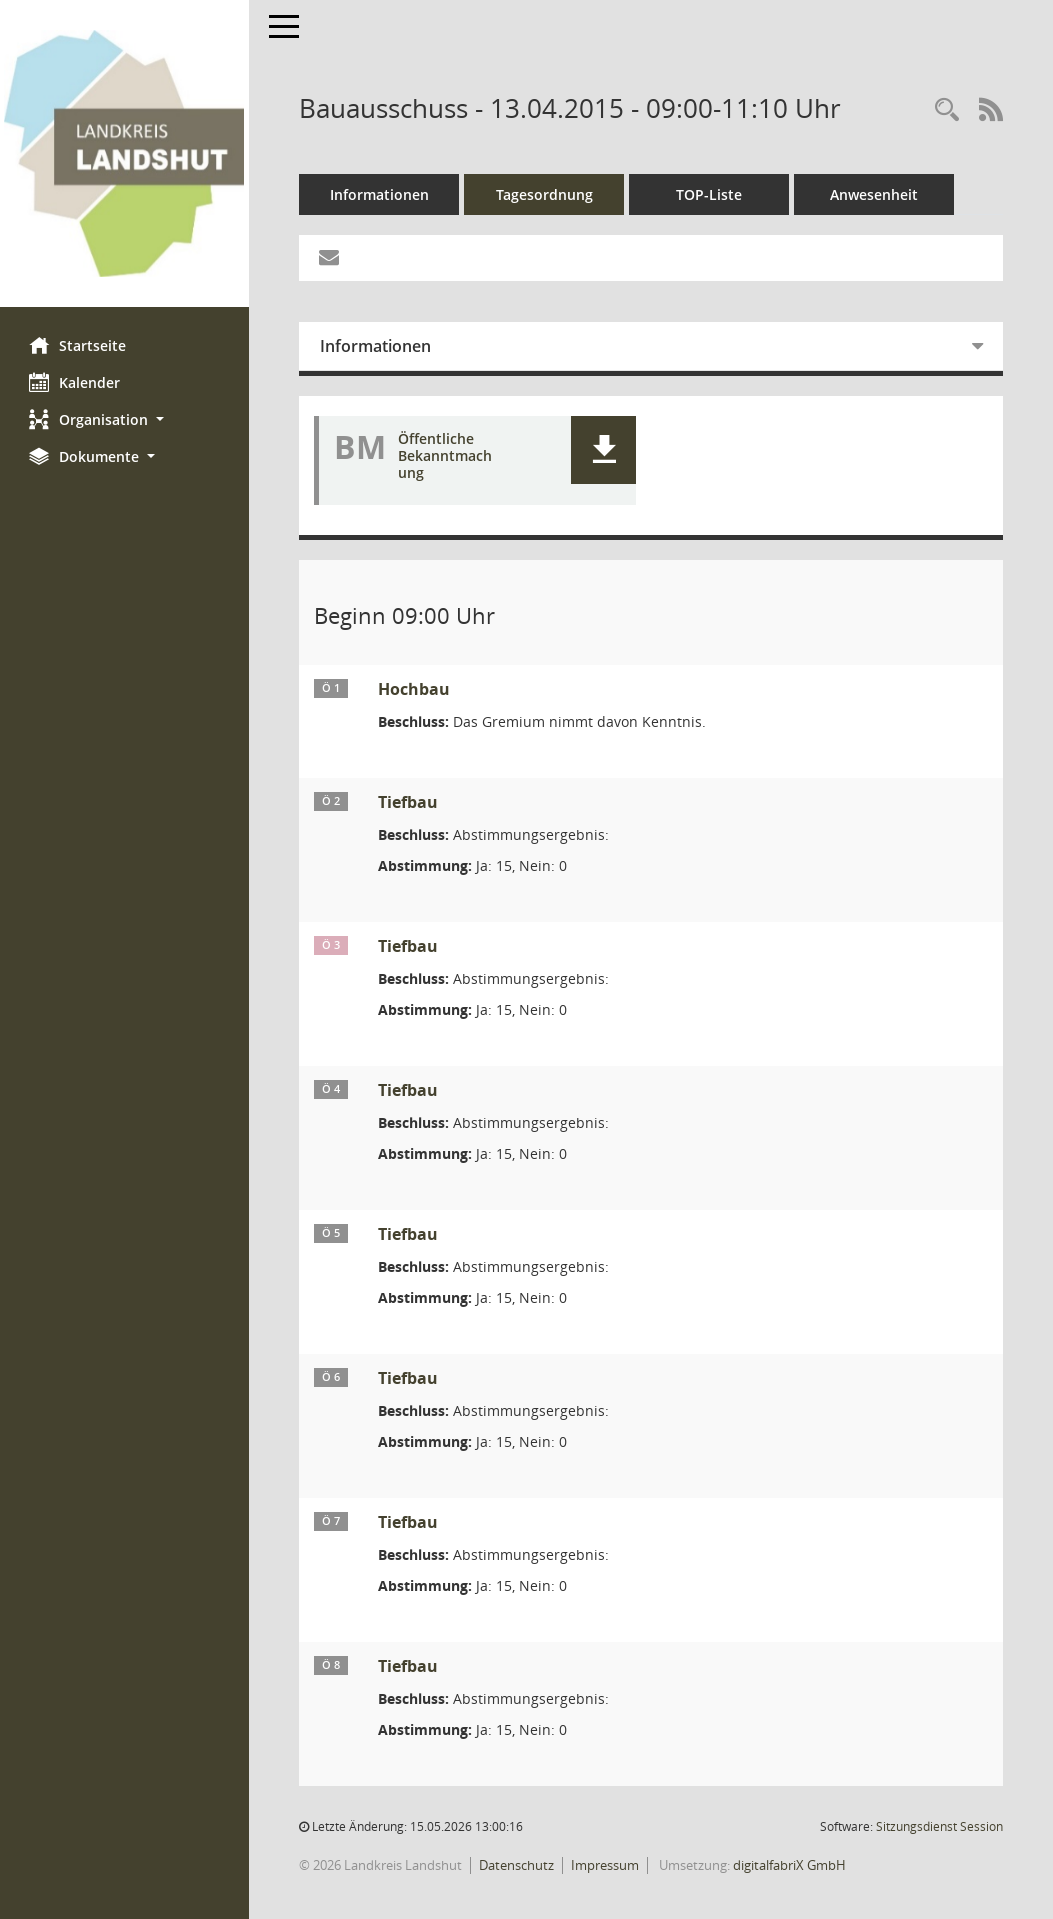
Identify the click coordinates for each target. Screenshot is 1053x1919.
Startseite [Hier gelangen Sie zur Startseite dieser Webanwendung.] (78, 345)
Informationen (380, 194)
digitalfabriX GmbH (790, 1865)
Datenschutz (517, 1865)
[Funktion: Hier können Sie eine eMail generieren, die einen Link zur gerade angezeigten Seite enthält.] (330, 258)
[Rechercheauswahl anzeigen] (947, 110)
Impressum (606, 1865)
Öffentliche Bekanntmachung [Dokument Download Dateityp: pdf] (446, 456)
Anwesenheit (875, 194)
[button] (125, 419)
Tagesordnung (545, 194)
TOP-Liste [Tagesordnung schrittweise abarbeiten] (710, 194)
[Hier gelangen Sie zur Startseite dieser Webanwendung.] (125, 153)
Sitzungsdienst (939, 1826)
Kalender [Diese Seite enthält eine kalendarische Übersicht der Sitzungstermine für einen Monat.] (75, 382)
